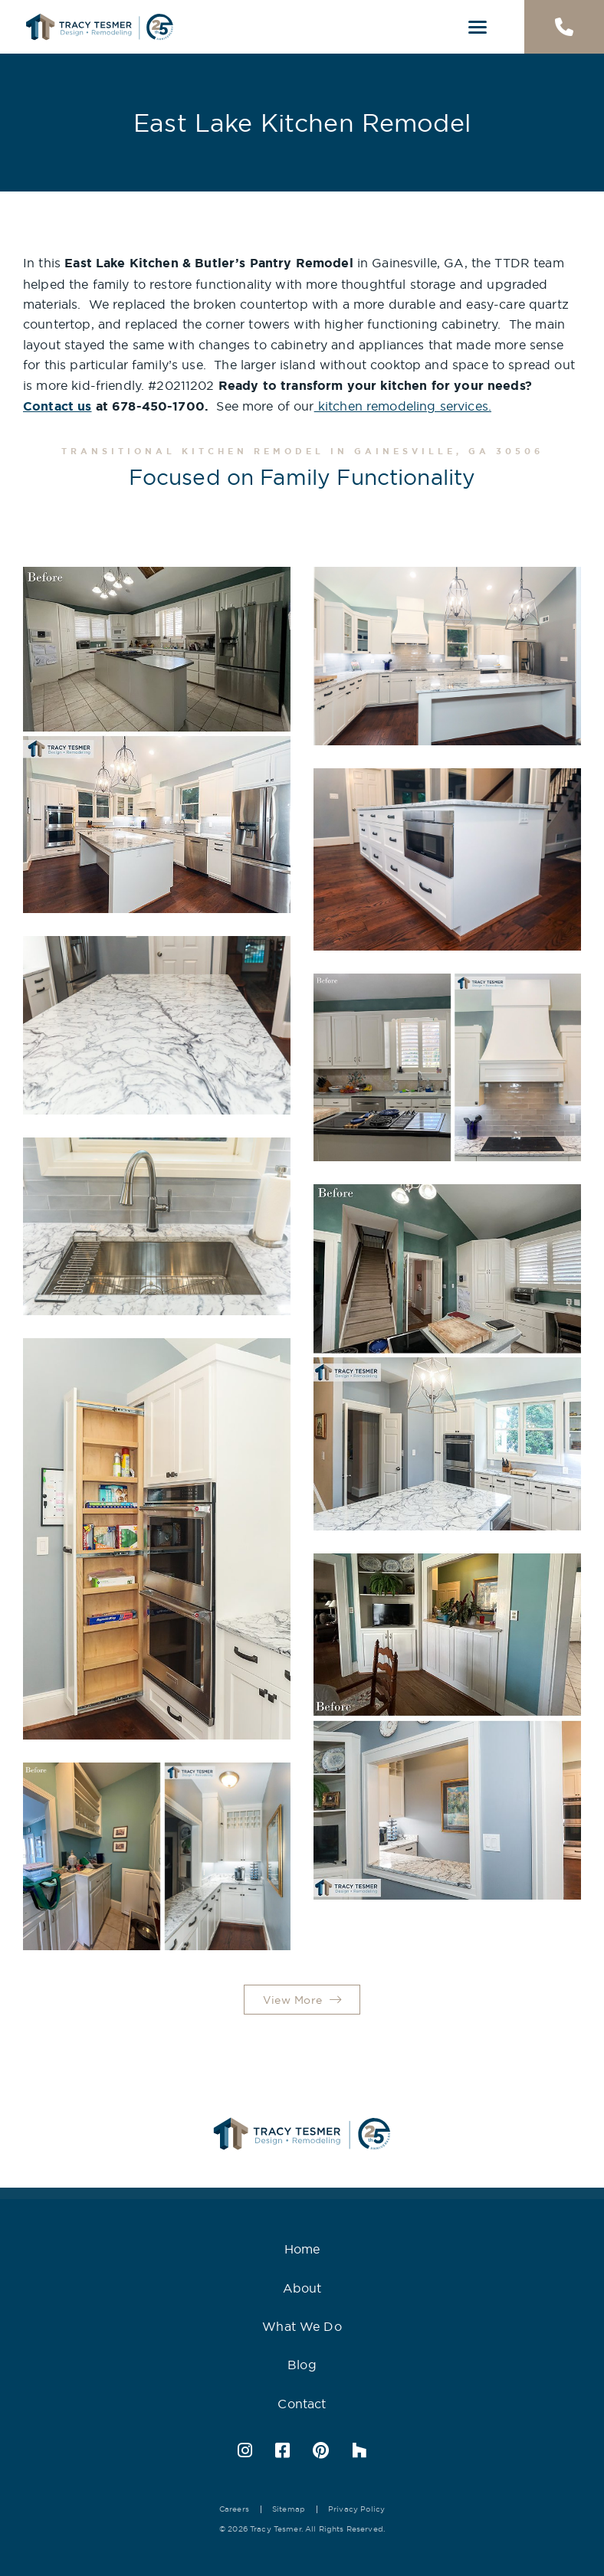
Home (302, 2249)
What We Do (302, 2326)
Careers (234, 2509)
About (302, 2288)
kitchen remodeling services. (402, 406)
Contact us (57, 406)
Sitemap (288, 2509)
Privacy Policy (356, 2509)
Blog (302, 2364)
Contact (301, 2403)
